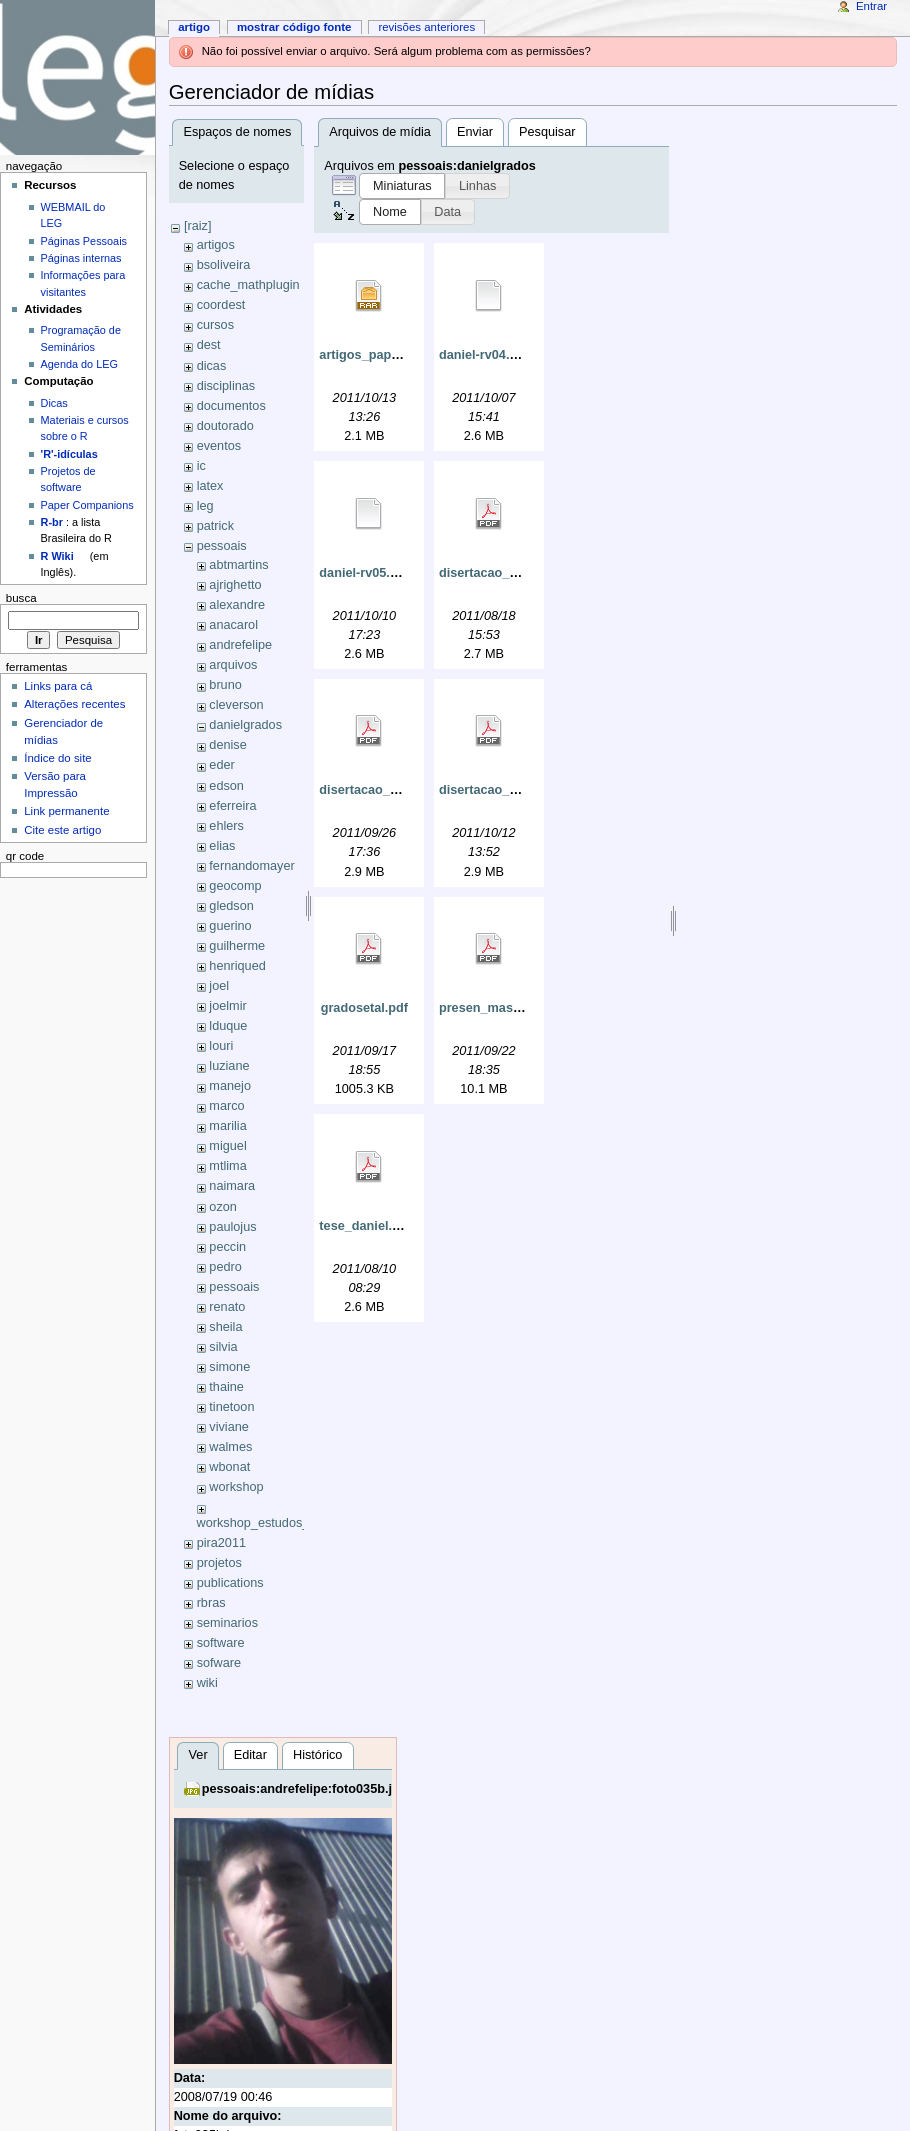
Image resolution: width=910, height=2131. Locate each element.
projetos (219, 1563)
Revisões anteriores (426, 27)
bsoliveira (224, 265)
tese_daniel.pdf (365, 1226)
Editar (250, 1755)
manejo (230, 1086)
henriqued (237, 966)
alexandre (237, 605)
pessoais (222, 546)
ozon (223, 1207)
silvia (223, 1347)
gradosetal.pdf (364, 1008)
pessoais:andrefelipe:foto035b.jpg (305, 1789)
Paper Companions (87, 505)
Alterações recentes (74, 704)
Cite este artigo (62, 830)
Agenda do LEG (79, 364)
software (221, 1643)
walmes (230, 1447)
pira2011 (221, 1543)
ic (201, 466)
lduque (228, 1026)
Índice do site (58, 758)
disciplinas (226, 386)
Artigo (194, 27)
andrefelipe (240, 645)
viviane (229, 1427)
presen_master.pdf (495, 1008)
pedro (225, 1267)
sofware (219, 1663)
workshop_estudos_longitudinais (288, 1523)
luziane (229, 1066)
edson (226, 786)
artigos (216, 245)
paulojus (232, 1227)
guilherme (237, 946)
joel (219, 986)
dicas (212, 366)
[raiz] (198, 226)
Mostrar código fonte (294, 27)
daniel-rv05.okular (373, 573)
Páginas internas (81, 258)
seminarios (227, 1623)
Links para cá (58, 686)
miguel (227, 1146)
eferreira (232, 806)
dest (209, 345)
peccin (227, 1247)
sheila (225, 1327)
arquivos (233, 665)
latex (210, 486)
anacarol (233, 625)
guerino (230, 926)
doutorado (225, 426)
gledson (231, 906)
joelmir (227, 1006)
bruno (225, 685)
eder (221, 765)
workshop (236, 1487)
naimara (232, 1186)
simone (229, 1367)
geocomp (235, 886)
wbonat (229, 1467)
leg (205, 506)
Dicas (54, 403)
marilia (227, 1126)
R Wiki (57, 556)
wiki (207, 1683)
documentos (231, 406)
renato (227, 1307)
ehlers (226, 826)
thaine (226, 1387)
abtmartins (238, 565)
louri (221, 1046)
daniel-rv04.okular (493, 355)
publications (230, 1583)
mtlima (227, 1166)
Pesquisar (547, 132)
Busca (21, 598)
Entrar (871, 6)
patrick (215, 526)
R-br (52, 522)
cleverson (236, 705)
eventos (219, 446)
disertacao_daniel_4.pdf (511, 573)
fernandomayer (251, 866)
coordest (221, 305)
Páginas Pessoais (84, 241)
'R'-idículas (69, 454)
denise (227, 745)
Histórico (317, 1755)
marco (226, 1106)
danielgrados (245, 725)
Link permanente (66, 811)
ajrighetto (235, 585)
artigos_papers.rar (374, 355)
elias (222, 846)
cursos (215, 325)
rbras (211, 1603)
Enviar (475, 132)
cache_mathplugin (248, 285)
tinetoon (231, 1407)
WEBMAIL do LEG (73, 215)
